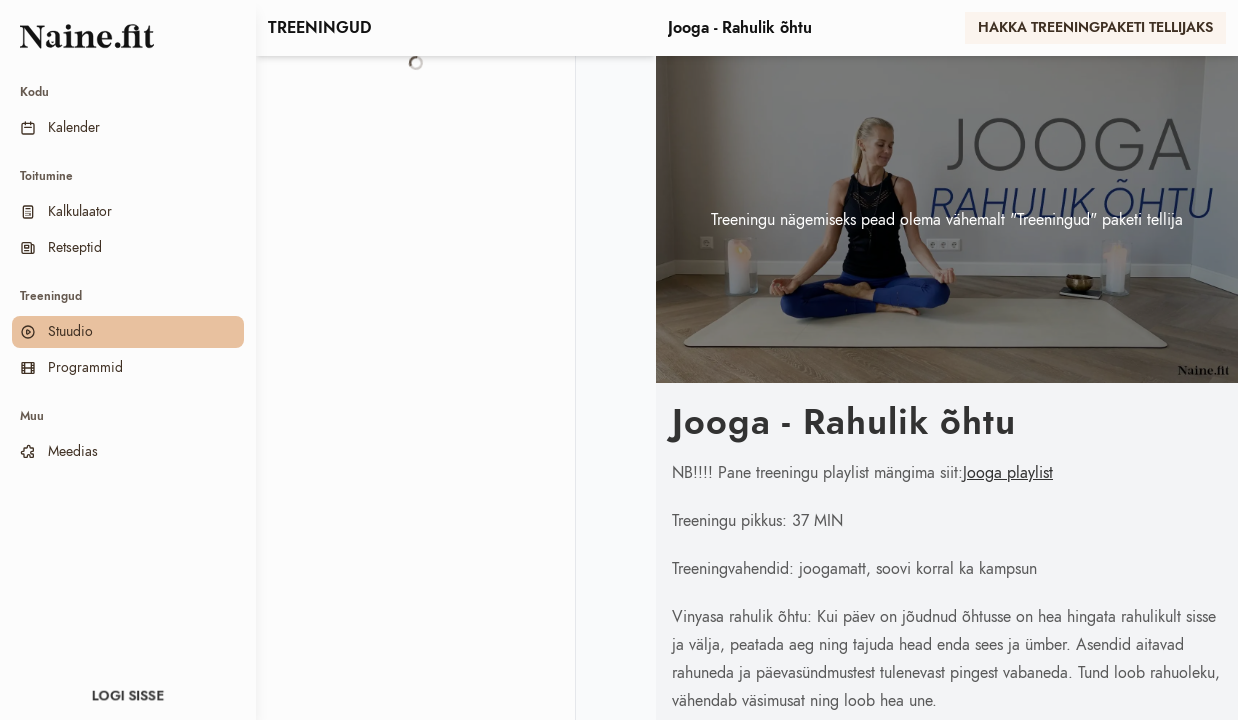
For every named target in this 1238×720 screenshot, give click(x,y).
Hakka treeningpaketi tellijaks (1095, 28)
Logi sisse (128, 696)
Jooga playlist (1008, 473)
